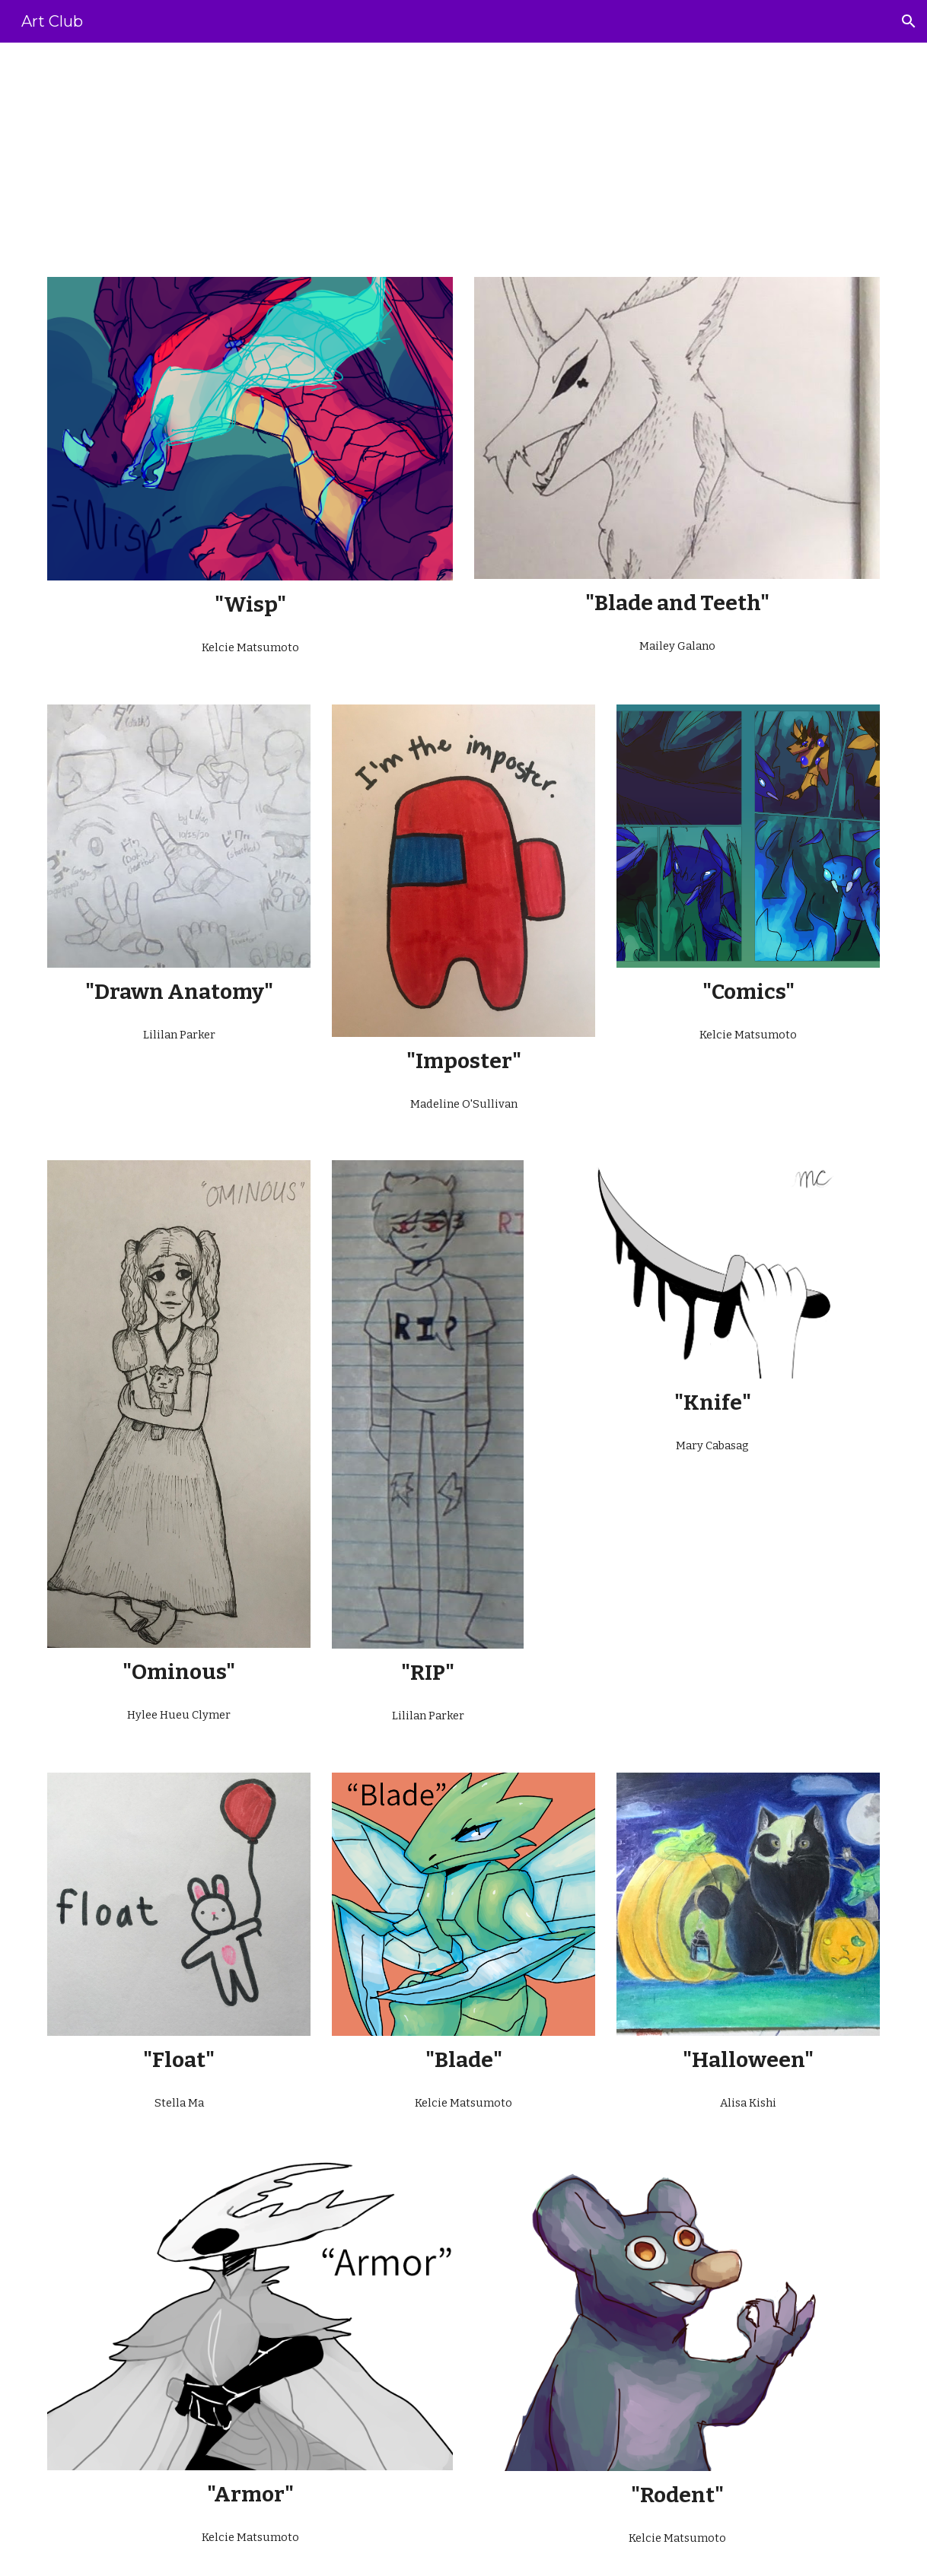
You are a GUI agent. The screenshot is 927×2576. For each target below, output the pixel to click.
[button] (908, 21)
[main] (463, 150)
